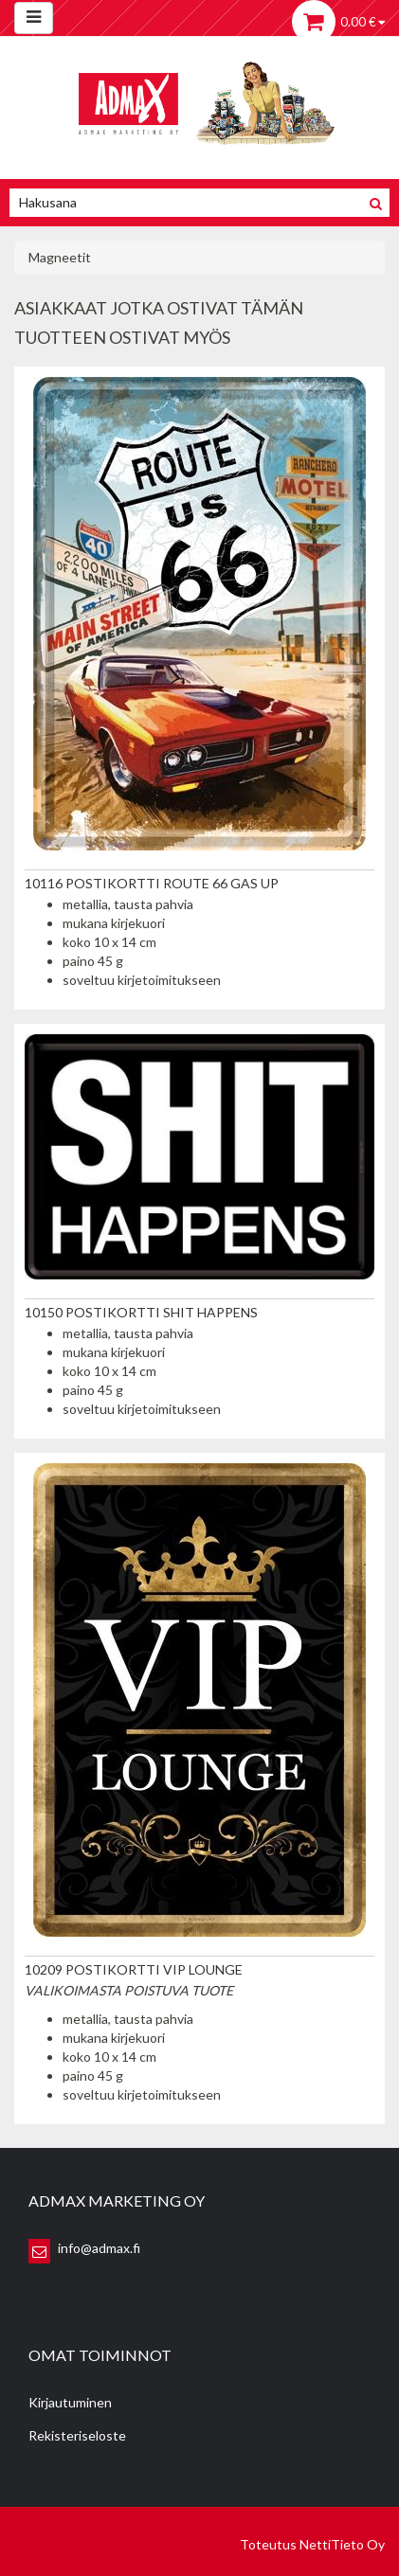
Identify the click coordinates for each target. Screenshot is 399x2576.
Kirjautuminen (70, 2402)
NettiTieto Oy (342, 2544)
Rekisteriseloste (77, 2435)
